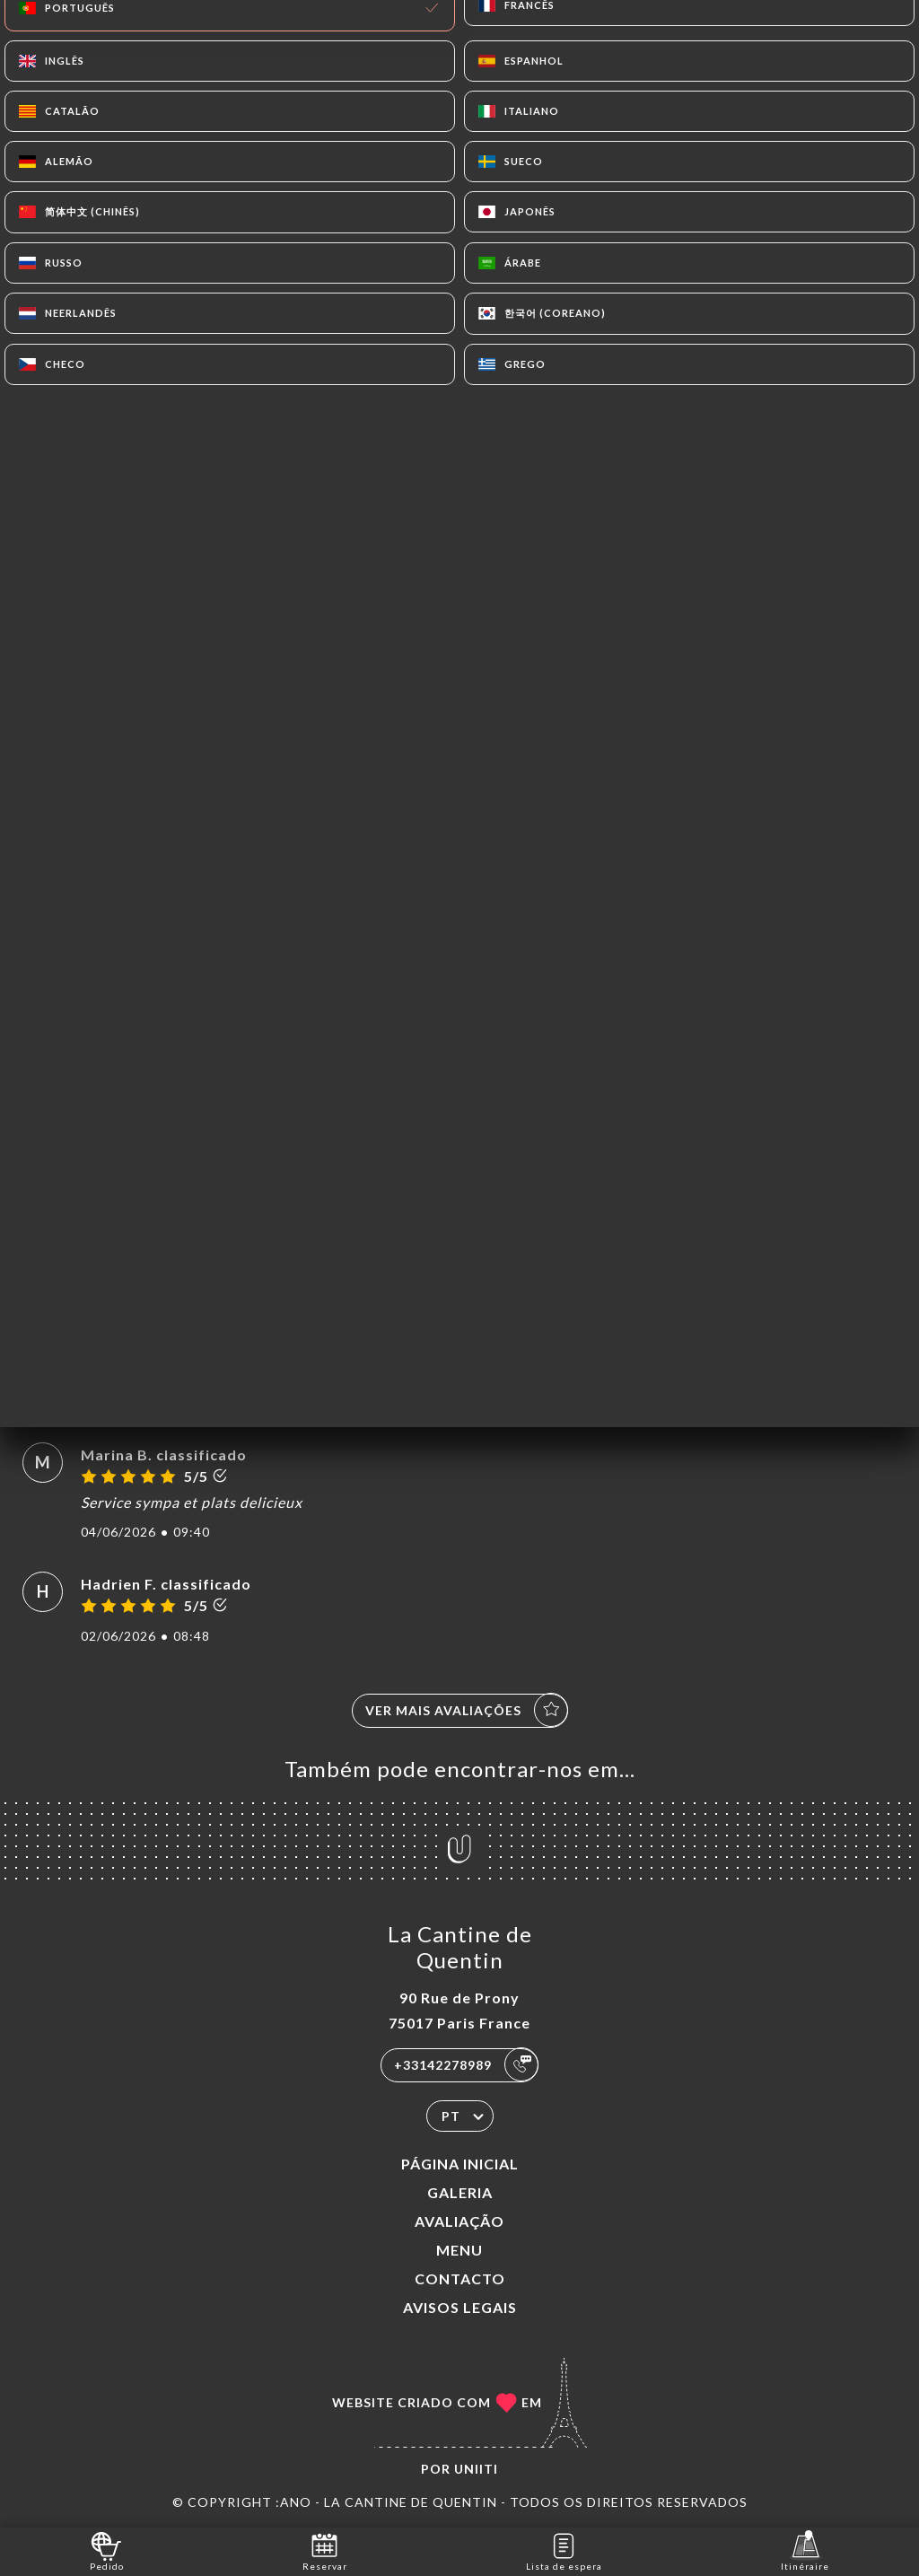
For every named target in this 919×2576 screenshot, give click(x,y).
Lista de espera (564, 2550)
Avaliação (459, 2221)
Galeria (460, 2192)
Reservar (324, 2550)
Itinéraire (805, 2550)
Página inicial (460, 2163)
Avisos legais (460, 2307)
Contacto (460, 2278)
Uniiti (476, 2468)
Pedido (107, 2550)
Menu (459, 2249)
